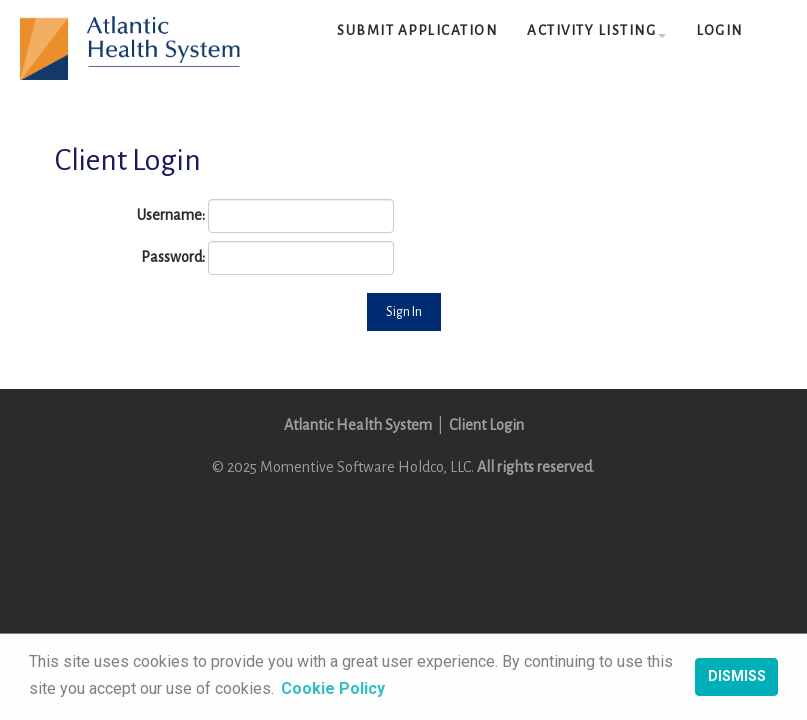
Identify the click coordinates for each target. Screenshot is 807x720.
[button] (596, 31)
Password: (173, 257)
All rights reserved (534, 467)
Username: (171, 215)
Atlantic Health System (358, 425)
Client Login (486, 425)
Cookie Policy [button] (333, 688)
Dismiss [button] (737, 676)
